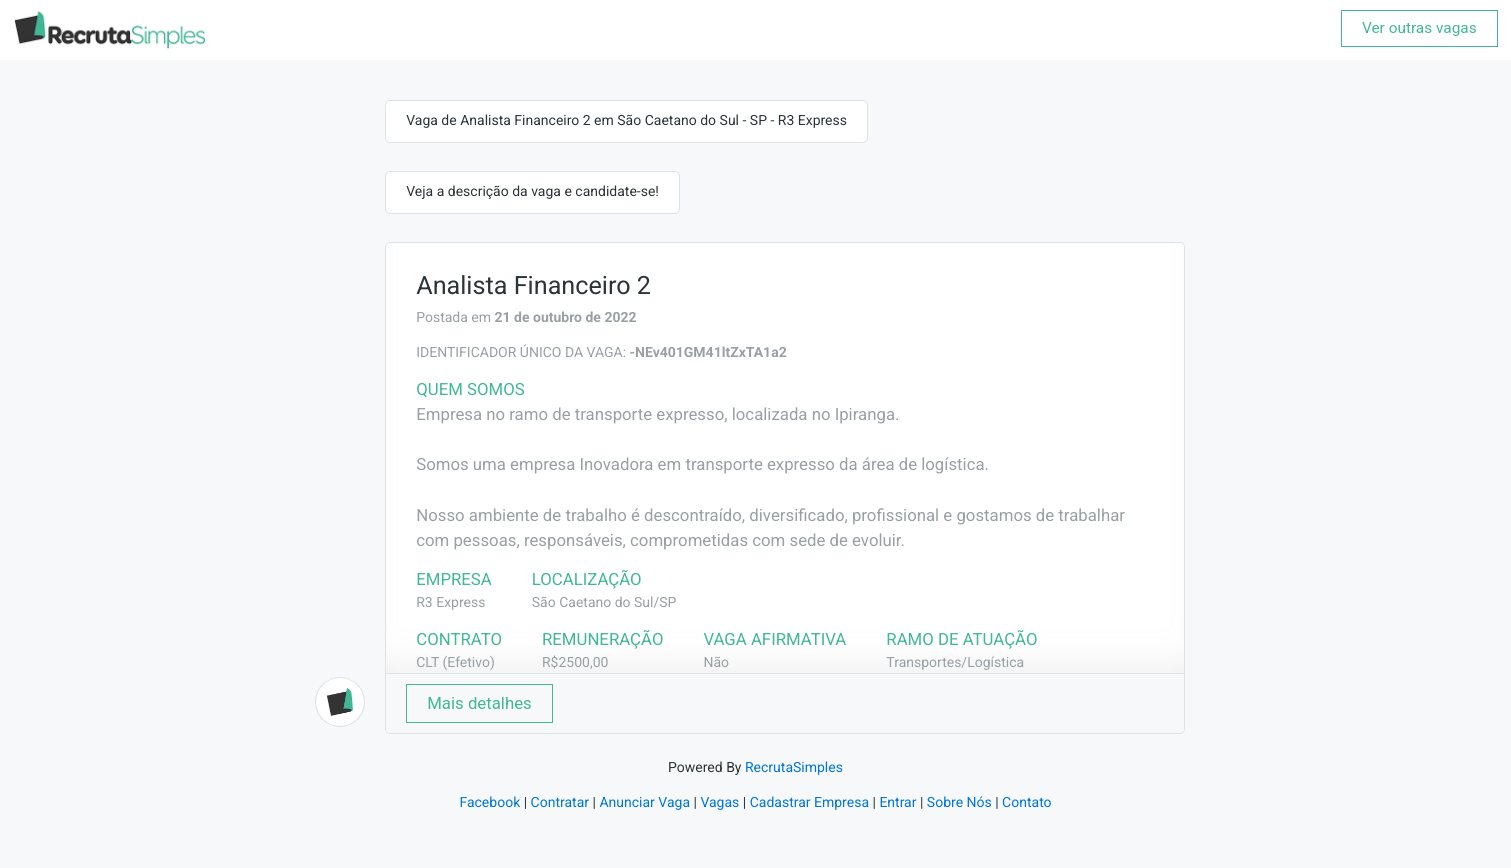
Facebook (489, 803)
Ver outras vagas (1419, 28)
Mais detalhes (479, 703)
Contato (1026, 803)
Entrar (897, 803)
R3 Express (450, 603)
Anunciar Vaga (644, 803)
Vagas (719, 803)
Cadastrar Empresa (809, 803)
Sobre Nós (959, 803)
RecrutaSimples (794, 768)
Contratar (560, 803)
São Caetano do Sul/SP (604, 603)
